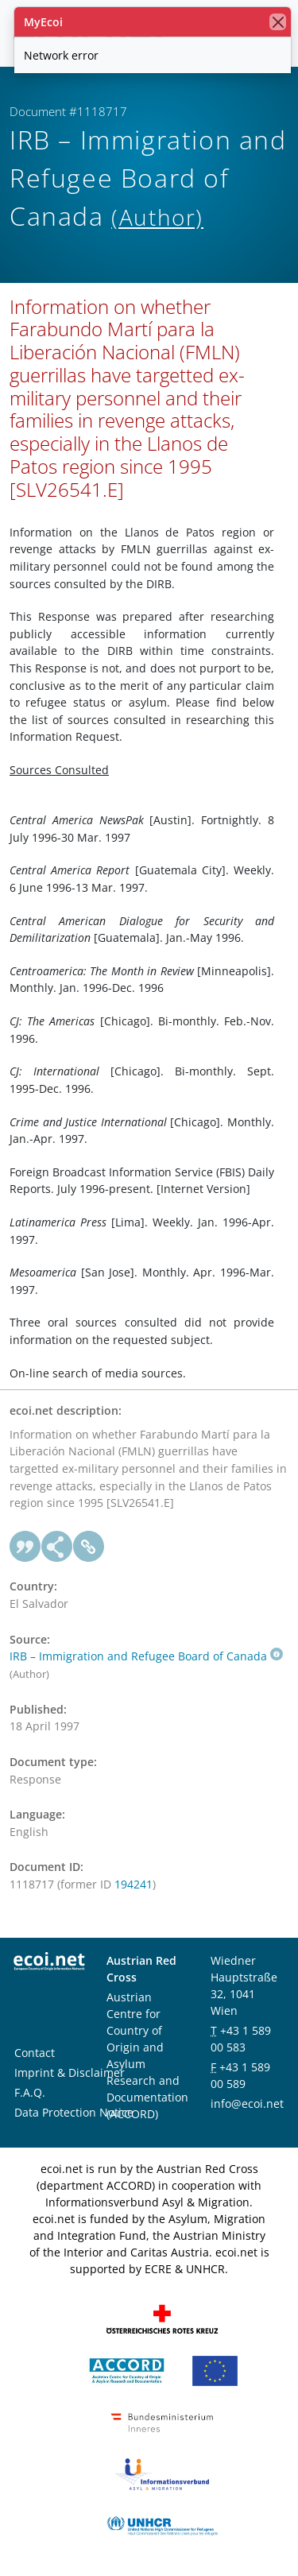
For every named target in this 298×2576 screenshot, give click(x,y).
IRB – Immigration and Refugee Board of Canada (146, 1656)
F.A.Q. (29, 2092)
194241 (133, 1884)
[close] (277, 22)
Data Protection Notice (74, 2112)
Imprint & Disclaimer (69, 2072)
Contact (34, 2052)
